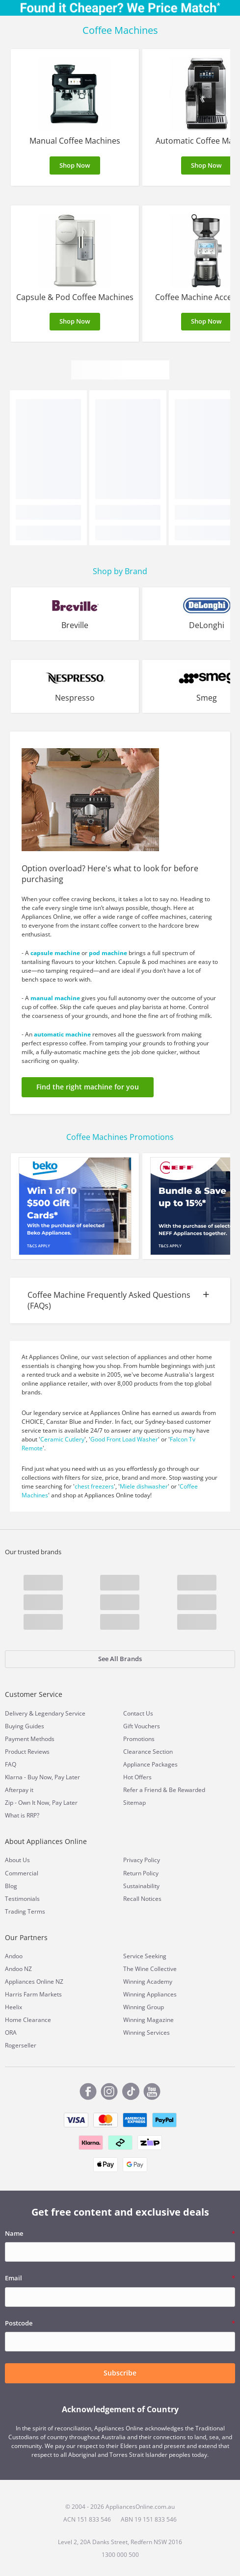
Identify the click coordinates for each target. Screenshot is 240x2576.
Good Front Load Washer (124, 1439)
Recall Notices (142, 1898)
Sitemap (134, 1802)
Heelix (13, 2007)
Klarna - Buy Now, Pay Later (42, 1777)
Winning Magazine (148, 2020)
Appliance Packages (150, 1764)
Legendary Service (60, 1713)
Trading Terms (25, 1911)
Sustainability (141, 1886)
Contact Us (138, 1713)
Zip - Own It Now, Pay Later (41, 1802)
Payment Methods (29, 1739)
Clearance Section (148, 1751)
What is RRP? (22, 1815)
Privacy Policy (141, 1860)
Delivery (16, 1713)
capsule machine (55, 953)
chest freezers (94, 1486)
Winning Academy (147, 1981)
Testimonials (22, 1898)
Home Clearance (28, 2020)
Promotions (139, 1739)
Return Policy (141, 1873)
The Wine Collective (150, 1969)
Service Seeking (144, 1956)
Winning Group (143, 2007)
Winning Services (146, 2032)
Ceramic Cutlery (62, 1439)
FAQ (10, 1764)
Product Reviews (27, 1751)
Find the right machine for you (87, 1086)
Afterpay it (19, 1790)
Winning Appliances (150, 1994)
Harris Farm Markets (33, 1994)
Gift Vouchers (141, 1726)
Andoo (14, 1956)
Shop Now (74, 165)
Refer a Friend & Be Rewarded (164, 1790)
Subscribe (120, 2372)
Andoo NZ (18, 1969)
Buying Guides (24, 1726)
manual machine (55, 998)
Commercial (21, 1873)
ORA (11, 2032)
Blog (11, 1886)
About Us (17, 1860)
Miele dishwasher (144, 1486)
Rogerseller (20, 2045)
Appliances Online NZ (34, 1981)
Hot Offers (137, 1777)
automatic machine (62, 1034)
